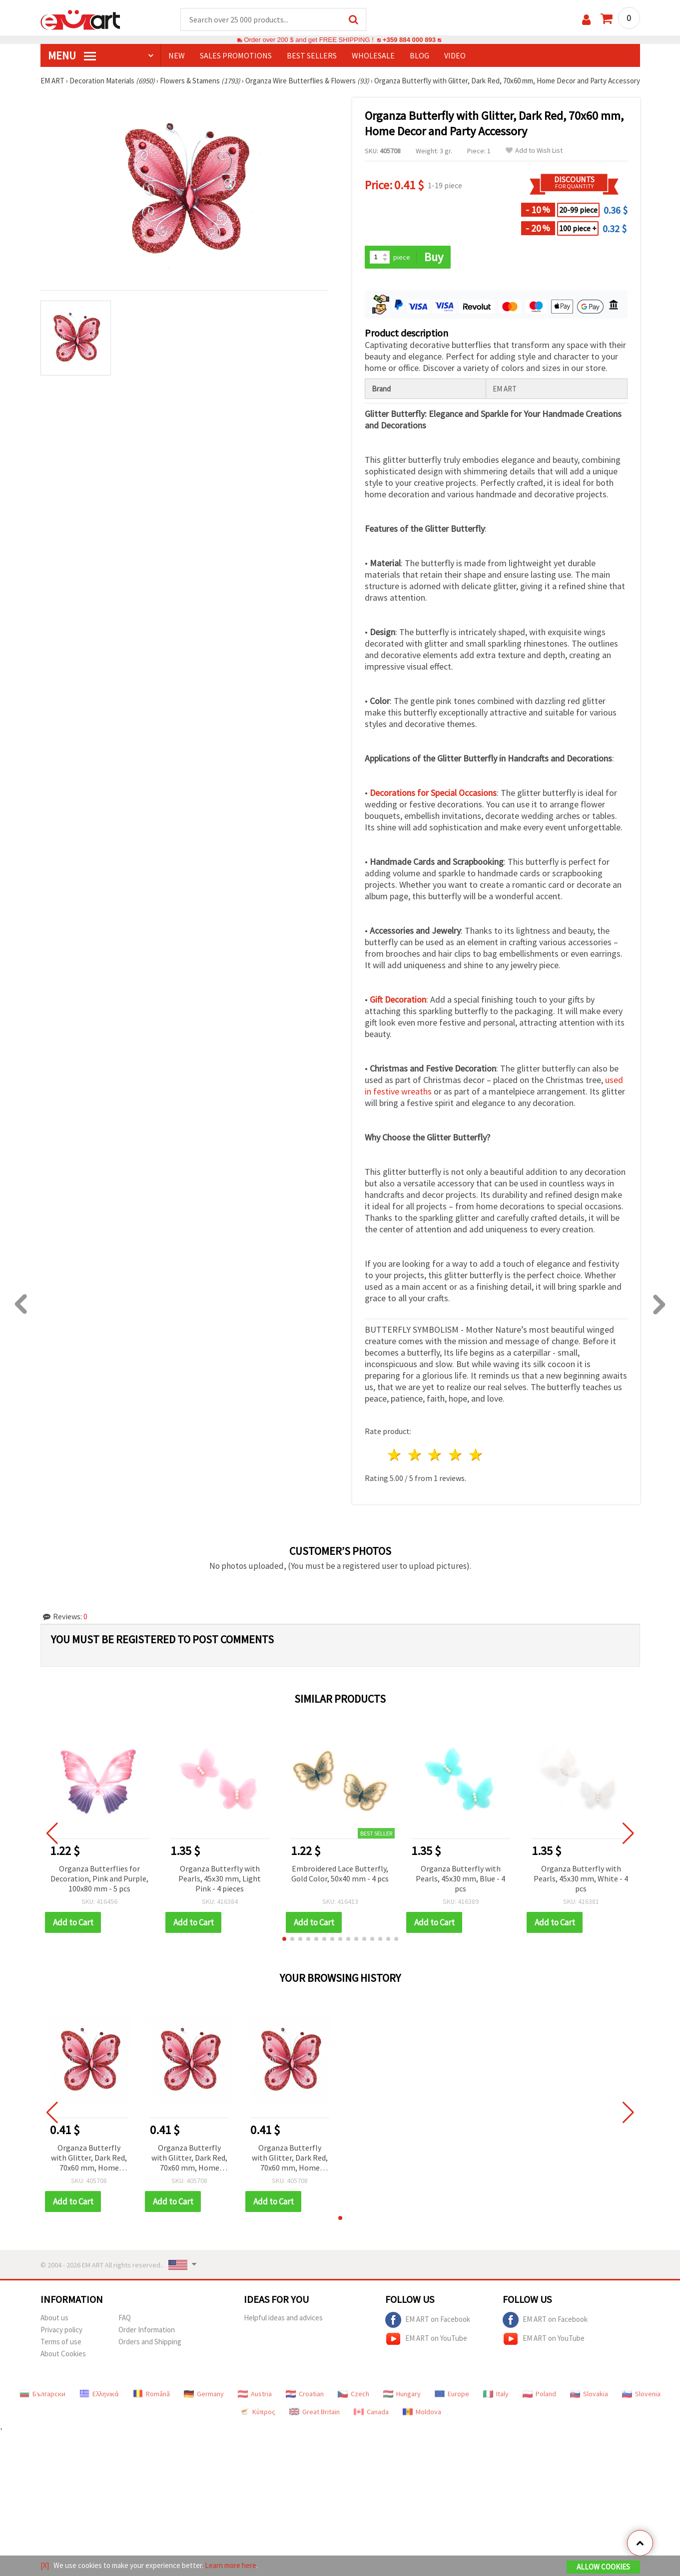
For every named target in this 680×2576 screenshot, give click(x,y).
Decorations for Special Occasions (433, 792)
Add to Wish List (534, 150)
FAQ (124, 2317)
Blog (419, 55)
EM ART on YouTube (426, 2339)
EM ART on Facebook (427, 2320)
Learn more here (230, 2565)
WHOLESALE (373, 55)
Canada (371, 2412)
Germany (204, 2393)
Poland (539, 2393)
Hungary (402, 2393)
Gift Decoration (398, 999)
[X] (44, 2565)
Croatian (305, 2393)
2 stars (415, 1455)
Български (42, 2394)
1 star (395, 1455)
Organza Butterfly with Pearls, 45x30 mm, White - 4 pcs (581, 1878)
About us (54, 2317)
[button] (284, 1939)
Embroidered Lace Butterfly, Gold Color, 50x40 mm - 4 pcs (340, 1873)
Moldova (422, 2412)
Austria (255, 2393)
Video (455, 55)
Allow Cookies (603, 2567)
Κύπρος (257, 2412)
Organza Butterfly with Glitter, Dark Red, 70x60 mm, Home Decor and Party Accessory (89, 2158)
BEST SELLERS (312, 55)
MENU (72, 55)
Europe (452, 2394)
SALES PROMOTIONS (236, 55)
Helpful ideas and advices (283, 2317)
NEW (176, 55)
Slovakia (589, 2393)
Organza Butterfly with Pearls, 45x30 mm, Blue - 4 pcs (460, 1878)
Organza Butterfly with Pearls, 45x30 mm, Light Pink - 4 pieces (219, 1878)
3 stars (435, 1455)
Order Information (146, 2329)
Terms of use (60, 2341)
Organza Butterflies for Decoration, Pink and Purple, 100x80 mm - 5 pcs (99, 1878)
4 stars (456, 1455)
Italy (496, 2393)
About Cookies (63, 2353)
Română (151, 2394)
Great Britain (314, 2412)
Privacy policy (61, 2329)
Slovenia (641, 2393)
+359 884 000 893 (409, 39)
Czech (353, 2393)
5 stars (476, 1455)
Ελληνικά (99, 2394)
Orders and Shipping (149, 2341)
